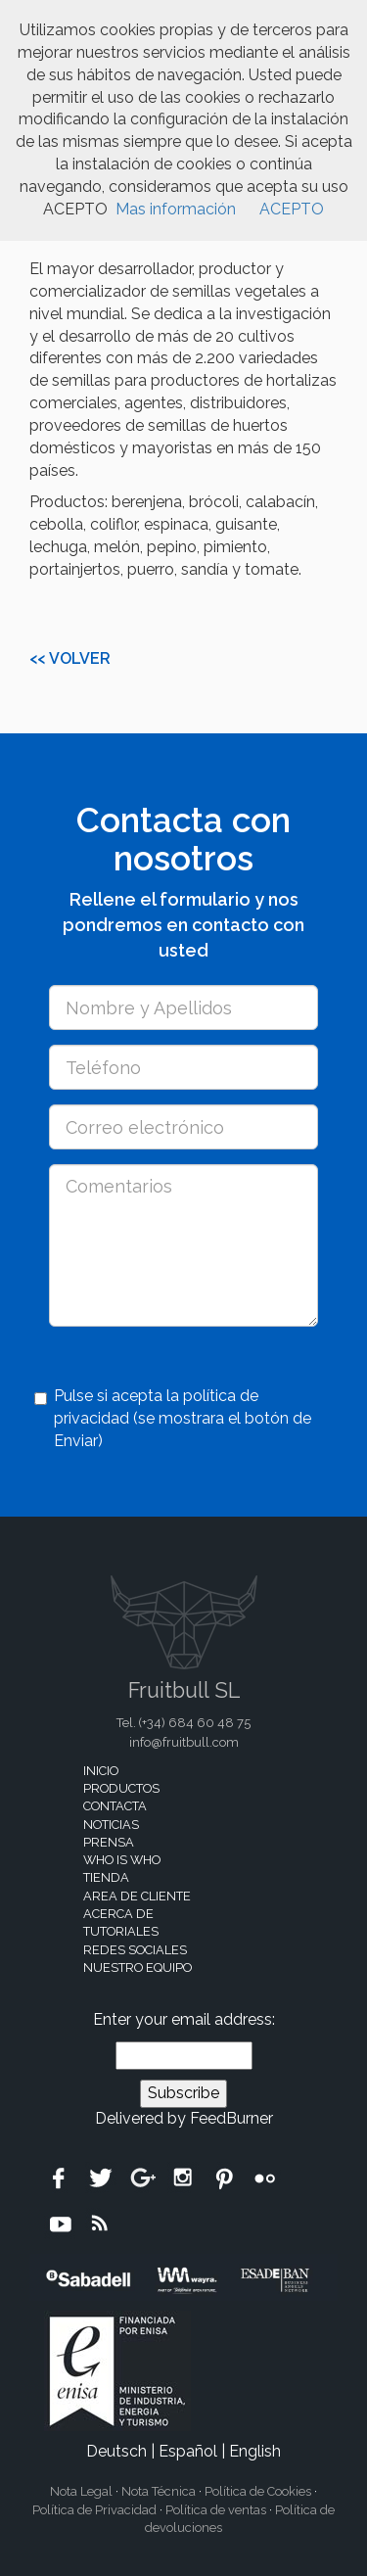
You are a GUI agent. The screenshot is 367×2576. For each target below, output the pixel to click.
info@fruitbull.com (184, 1742)
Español (188, 2451)
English (255, 2451)
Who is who (122, 1859)
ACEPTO (291, 209)
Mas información (175, 209)
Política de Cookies (258, 2491)
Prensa (108, 1842)
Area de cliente (137, 1896)
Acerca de (118, 1913)
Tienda (106, 1877)
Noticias (111, 1824)
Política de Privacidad (94, 2510)
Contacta (115, 1806)
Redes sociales (135, 1950)
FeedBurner (231, 2118)
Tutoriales (121, 1931)
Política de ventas (215, 2510)
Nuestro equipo (137, 1967)
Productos (121, 1788)
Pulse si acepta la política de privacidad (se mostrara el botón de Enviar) (172, 1417)
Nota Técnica (158, 2491)
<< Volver (70, 658)
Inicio (100, 1770)
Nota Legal (81, 2491)
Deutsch (116, 2451)
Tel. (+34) (183, 1722)
